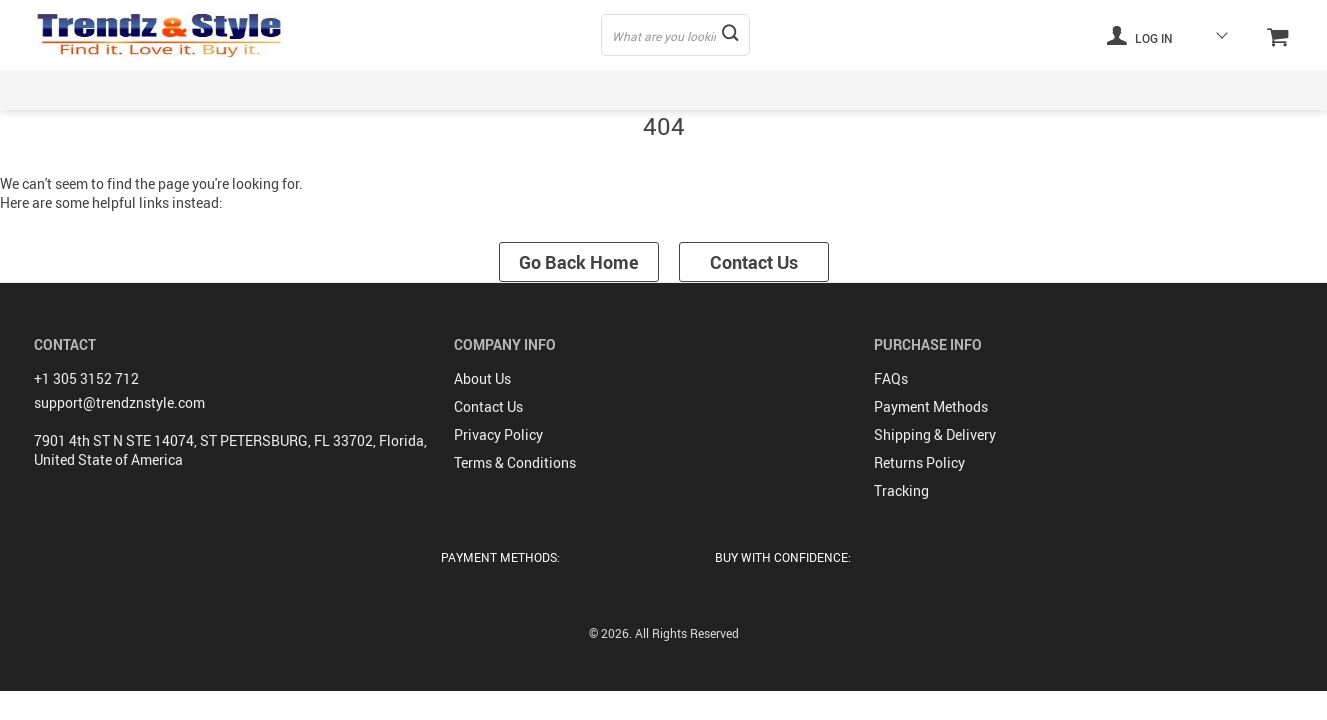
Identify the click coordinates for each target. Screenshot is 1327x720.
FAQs (891, 378)
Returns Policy (919, 462)
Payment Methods (931, 406)
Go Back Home (579, 262)
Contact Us (754, 262)
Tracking (901, 490)
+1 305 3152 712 (86, 378)
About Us (482, 378)
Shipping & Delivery (935, 434)
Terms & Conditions (515, 462)
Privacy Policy (498, 434)
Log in (1140, 35)
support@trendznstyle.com (119, 402)
